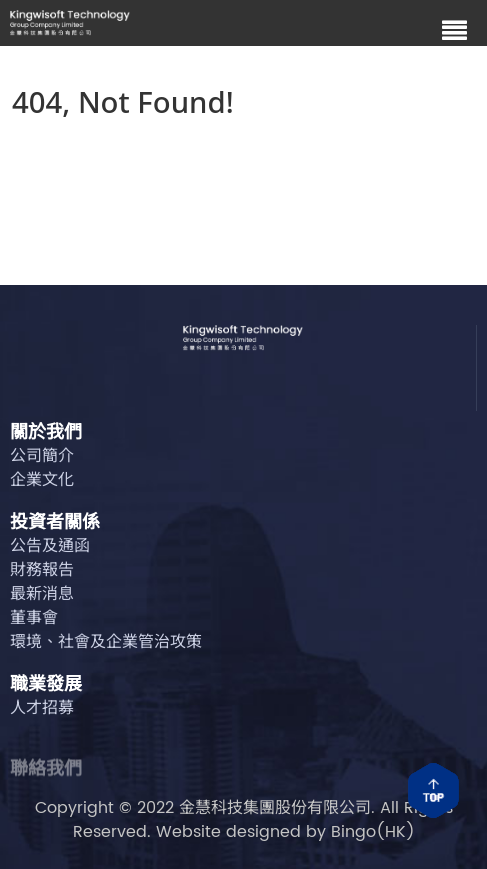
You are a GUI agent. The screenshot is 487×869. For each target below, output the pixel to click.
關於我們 (46, 435)
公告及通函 (50, 547)
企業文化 (42, 481)
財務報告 (42, 571)
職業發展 (46, 687)
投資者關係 (55, 525)
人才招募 (42, 709)
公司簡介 (42, 457)
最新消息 (42, 595)
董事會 (34, 619)
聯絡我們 (46, 777)
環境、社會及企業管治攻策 (106, 643)
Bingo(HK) (373, 832)
